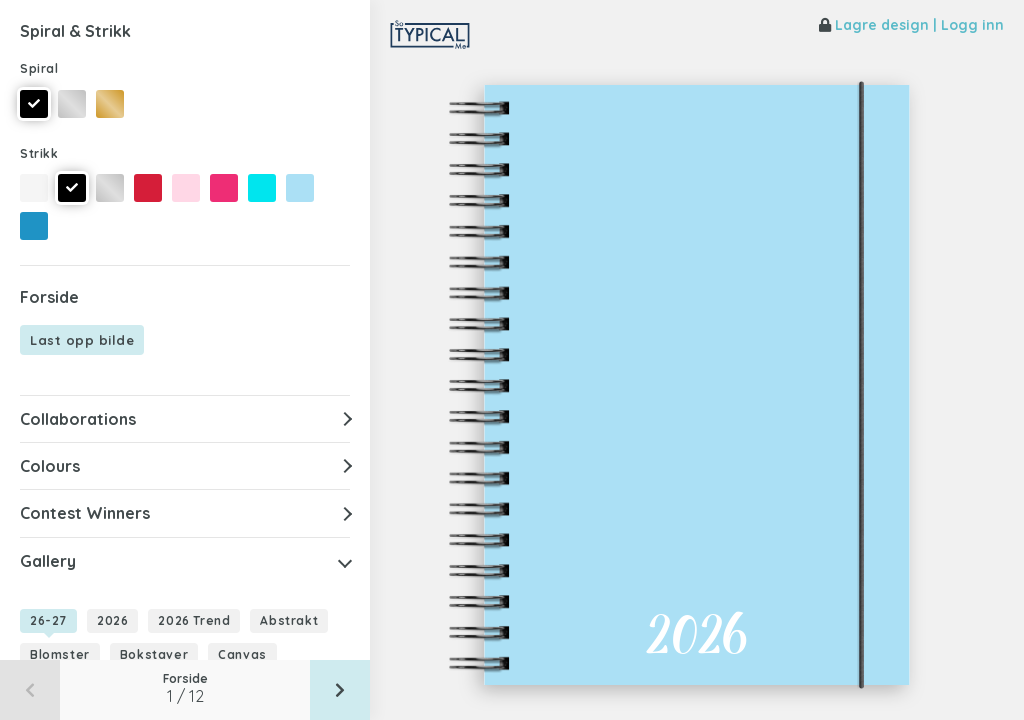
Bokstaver (154, 654)
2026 (112, 620)
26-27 (48, 620)
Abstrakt (289, 620)
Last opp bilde (82, 340)
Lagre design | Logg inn (911, 25)
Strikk (39, 153)
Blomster (60, 654)
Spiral (39, 68)
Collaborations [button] (78, 419)
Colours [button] (50, 466)
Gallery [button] (48, 561)
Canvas (242, 654)
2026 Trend (194, 620)
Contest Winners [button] (85, 513)
